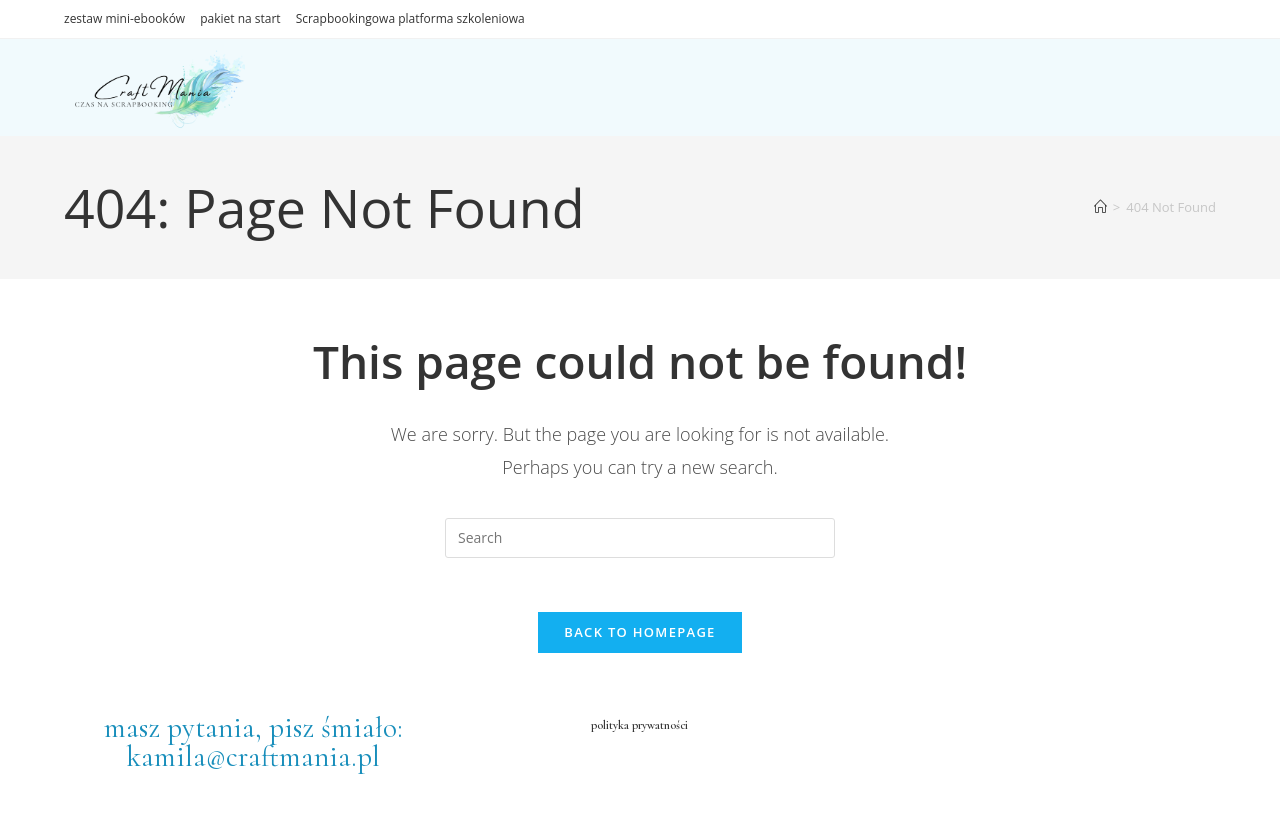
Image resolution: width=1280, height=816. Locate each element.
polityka (597, 730)
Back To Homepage (639, 638)
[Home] (1100, 207)
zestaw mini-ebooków (124, 18)
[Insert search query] (640, 538)
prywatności (666, 730)
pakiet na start (240, 18)
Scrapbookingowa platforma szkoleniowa (410, 18)
